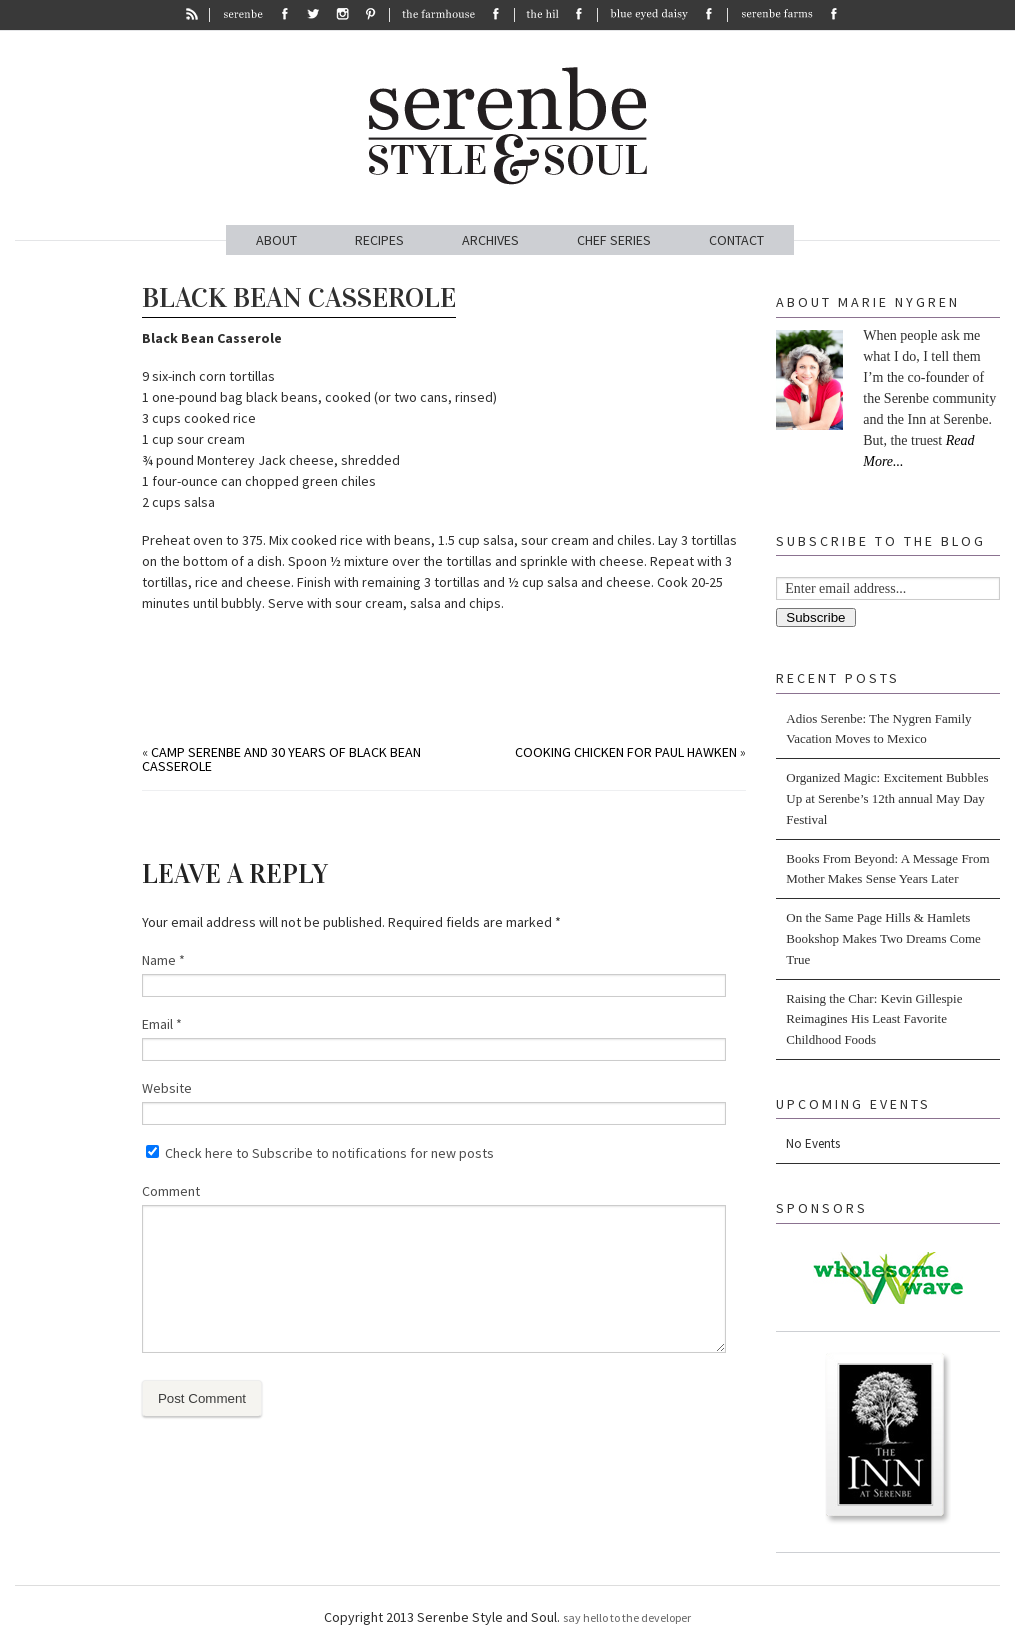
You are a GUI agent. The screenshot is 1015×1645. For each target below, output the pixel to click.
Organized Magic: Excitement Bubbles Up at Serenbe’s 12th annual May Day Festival (887, 798)
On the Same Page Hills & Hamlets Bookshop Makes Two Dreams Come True (883, 938)
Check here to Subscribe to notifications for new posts (320, 1153)
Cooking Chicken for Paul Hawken (626, 752)
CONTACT (736, 240)
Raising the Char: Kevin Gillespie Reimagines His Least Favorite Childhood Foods (874, 1019)
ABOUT (276, 240)
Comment (171, 1191)
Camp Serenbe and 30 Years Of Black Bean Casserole (281, 759)
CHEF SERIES (614, 240)
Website (167, 1088)
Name (163, 960)
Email (162, 1024)
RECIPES (379, 240)
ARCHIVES (490, 240)
